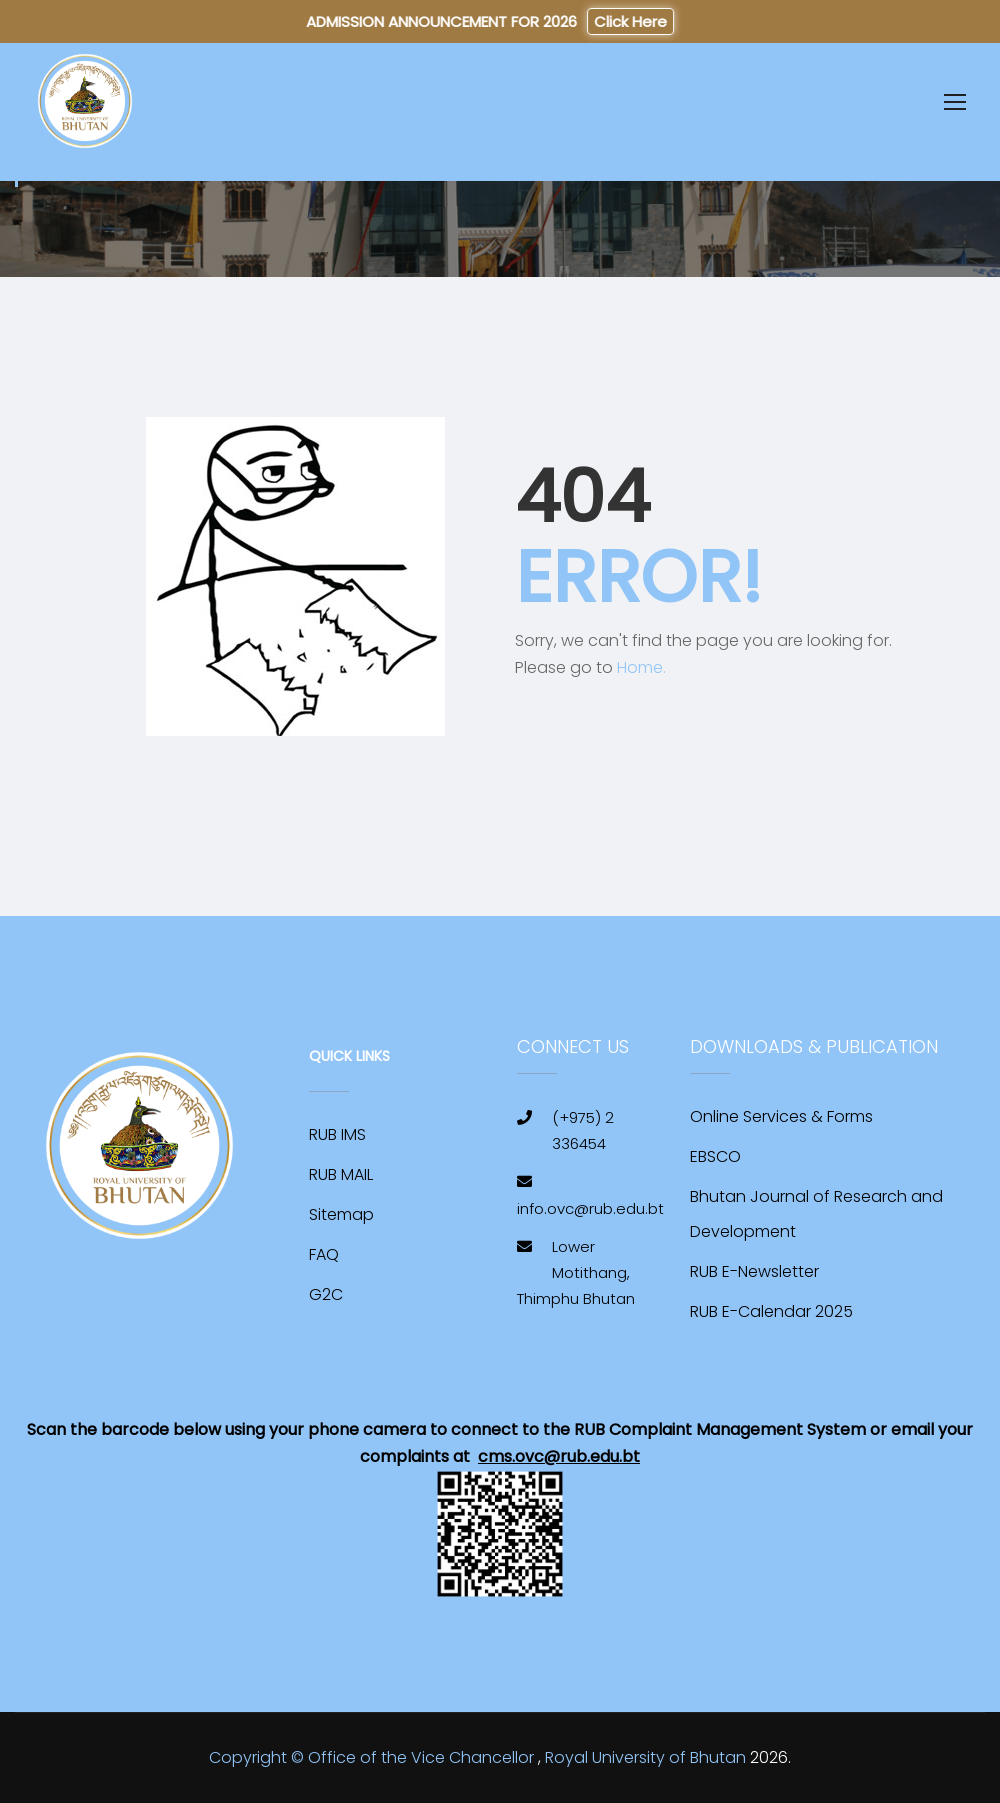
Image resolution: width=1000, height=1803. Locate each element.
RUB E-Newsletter (754, 1271)
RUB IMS (337, 1134)
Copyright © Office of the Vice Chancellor (371, 1757)
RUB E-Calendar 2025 (771, 1311)
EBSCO (715, 1156)
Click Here (630, 21)
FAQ (324, 1254)
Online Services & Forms (781, 1116)
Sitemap (341, 1214)
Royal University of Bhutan (645, 1757)
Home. (641, 667)
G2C (326, 1294)
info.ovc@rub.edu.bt (590, 1208)
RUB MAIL (341, 1174)
